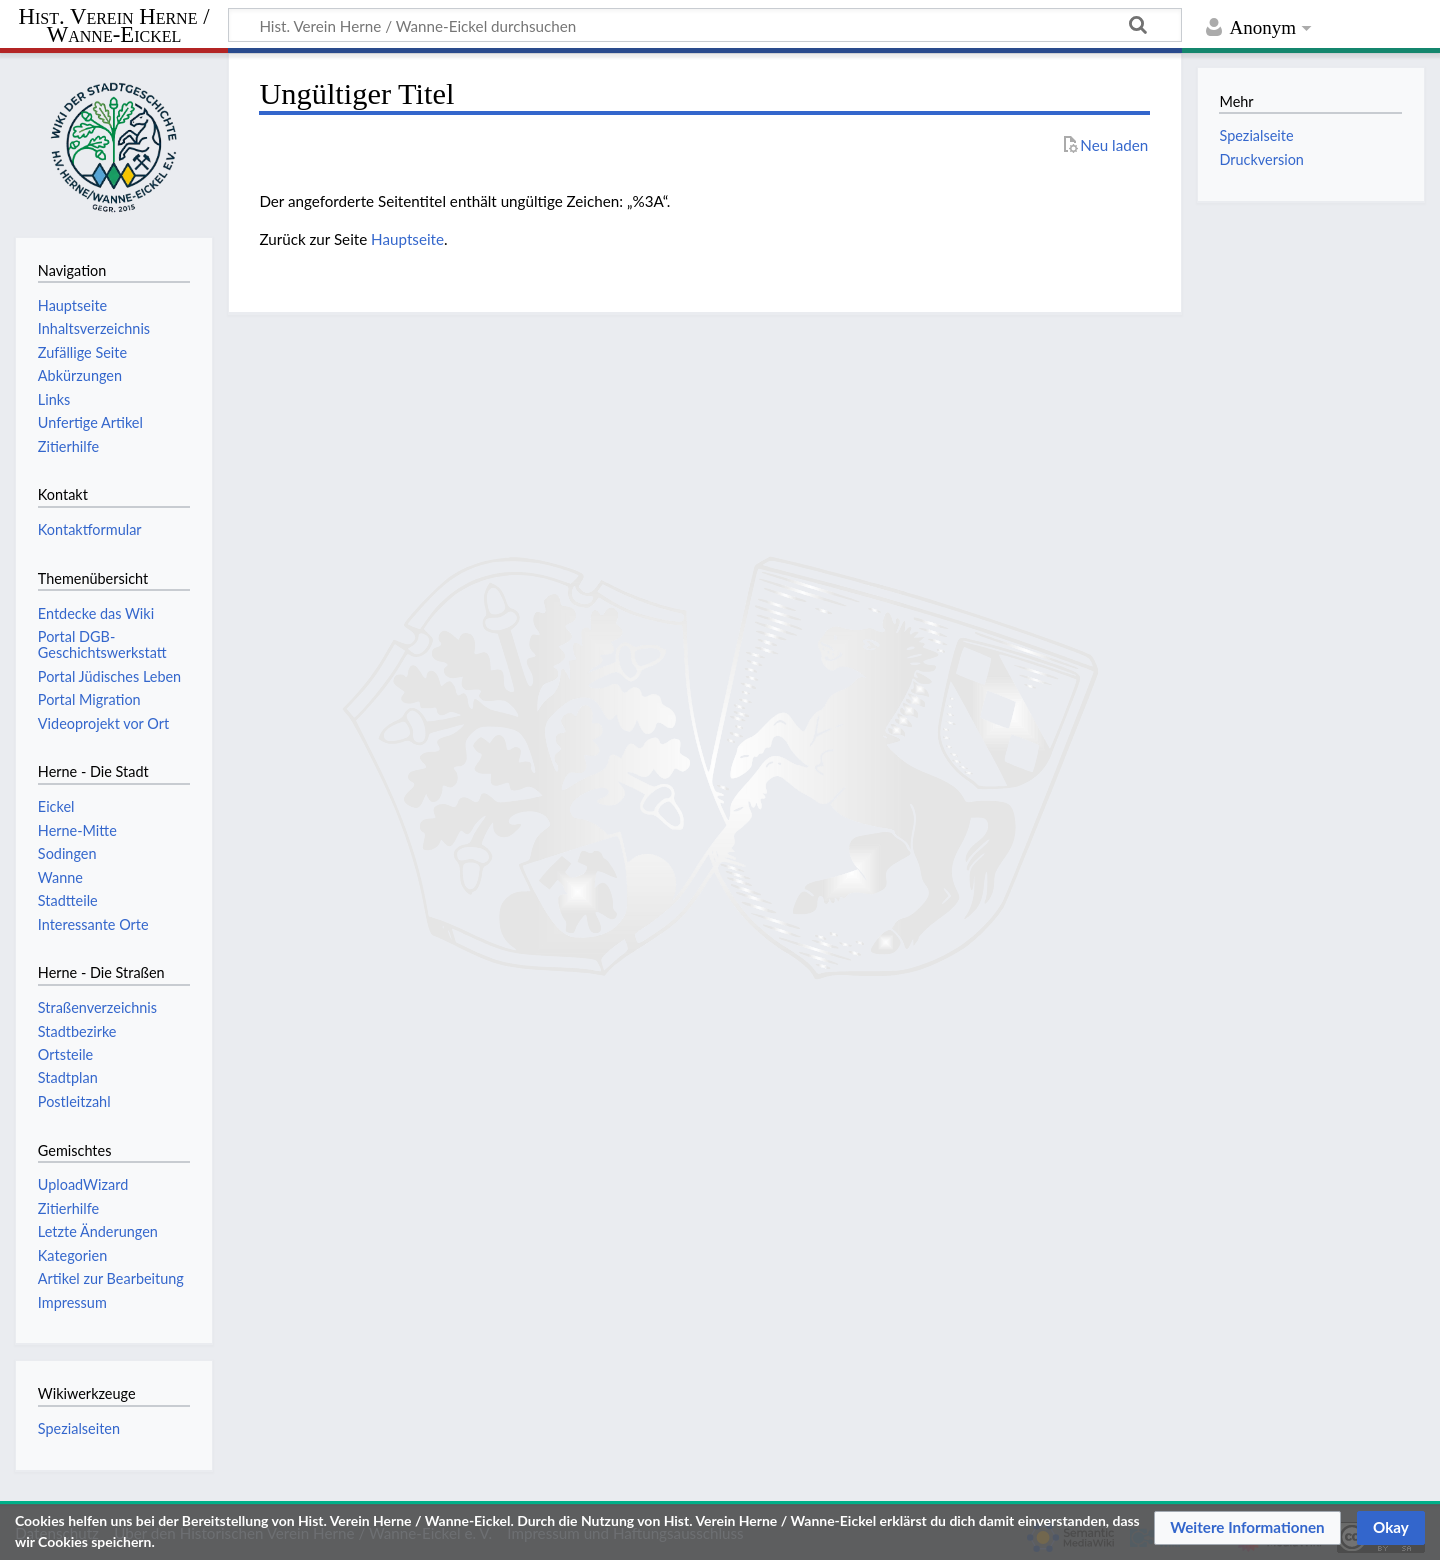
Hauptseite (407, 239)
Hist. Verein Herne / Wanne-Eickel (114, 26)
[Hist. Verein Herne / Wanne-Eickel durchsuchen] (705, 25)
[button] (1247, 1528)
